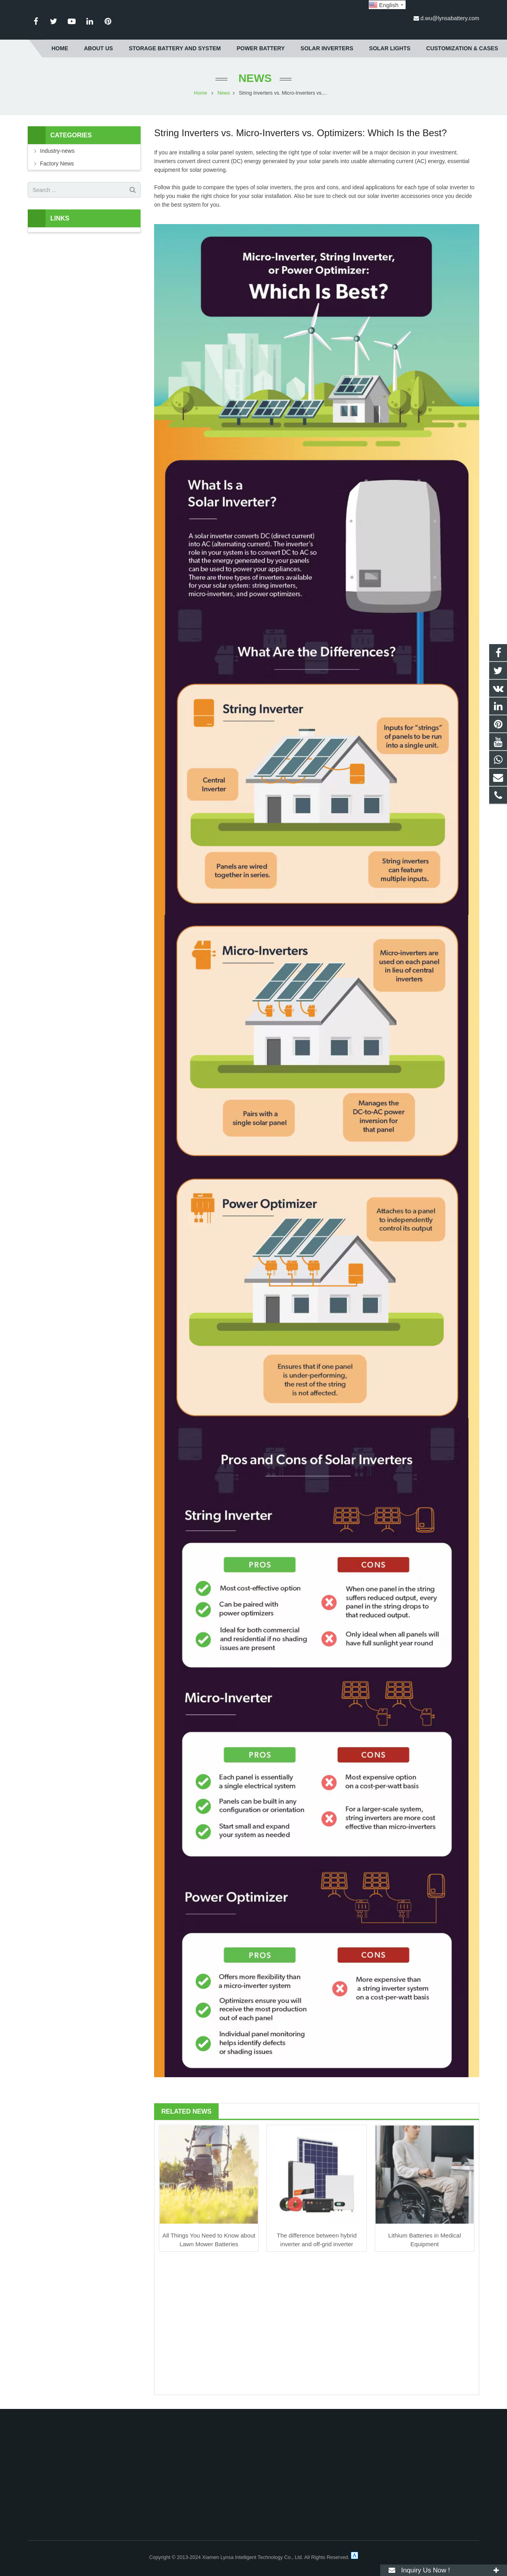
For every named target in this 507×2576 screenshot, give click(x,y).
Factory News (57, 163)
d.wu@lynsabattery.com (449, 18)
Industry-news (57, 151)
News (253, 78)
